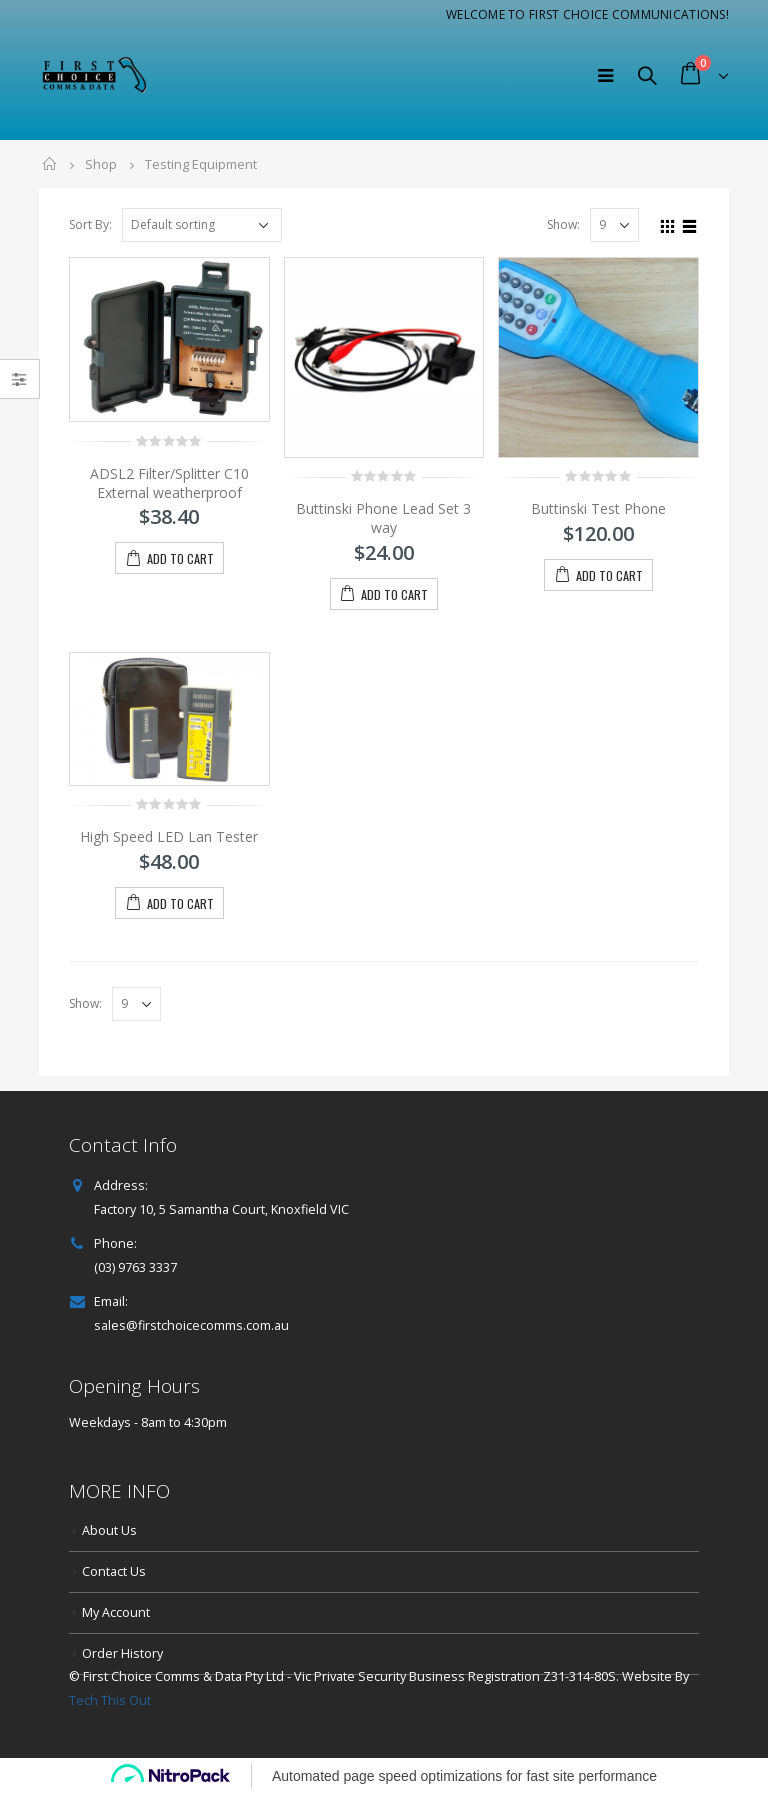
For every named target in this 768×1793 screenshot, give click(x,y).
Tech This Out (110, 1700)
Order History (122, 1653)
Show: (563, 224)
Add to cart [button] (180, 558)
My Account (116, 1612)
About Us (109, 1530)
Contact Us (114, 1571)
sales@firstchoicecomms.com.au (191, 1325)
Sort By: (90, 224)
